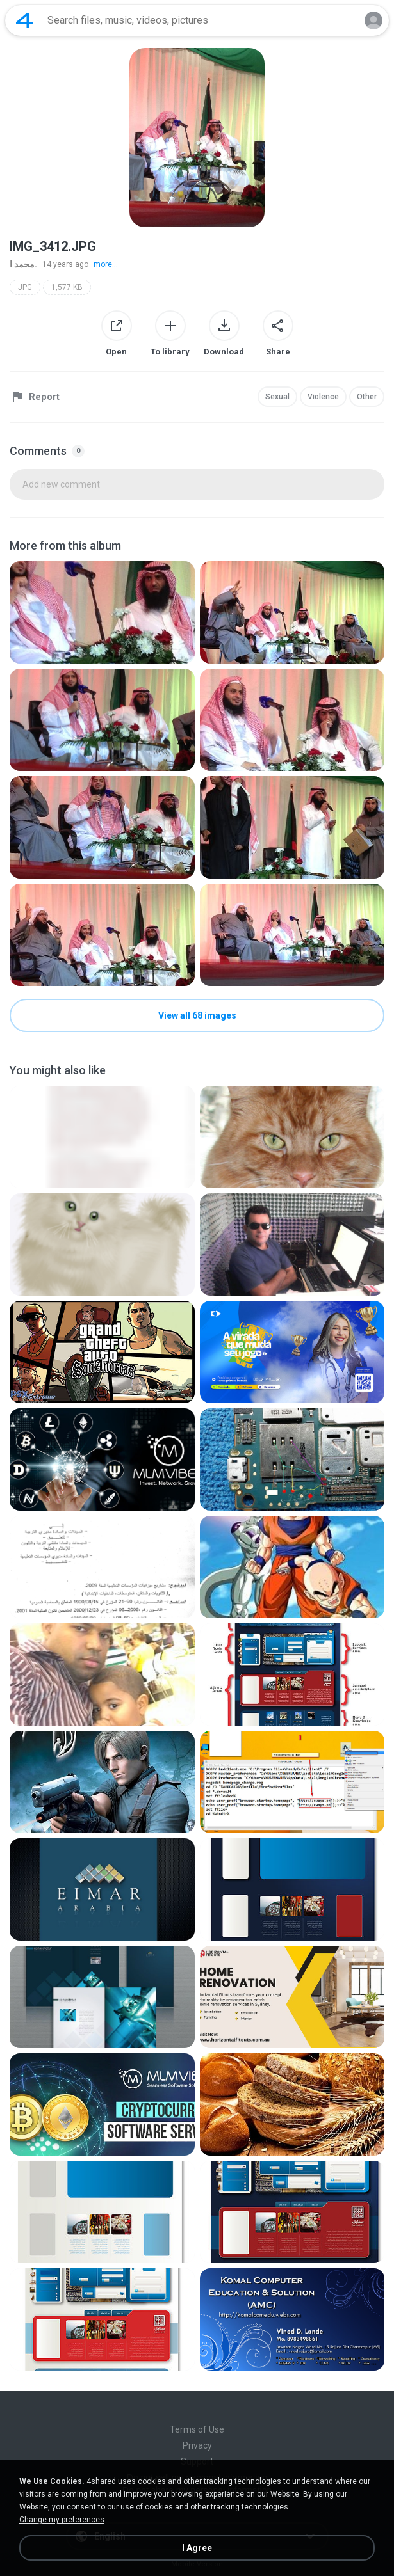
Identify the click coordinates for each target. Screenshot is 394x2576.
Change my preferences (61, 2519)
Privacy (197, 2445)
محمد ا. (23, 264)
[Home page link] (24, 20)
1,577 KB (67, 287)
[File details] (102, 612)
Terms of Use (197, 2429)
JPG (25, 287)
